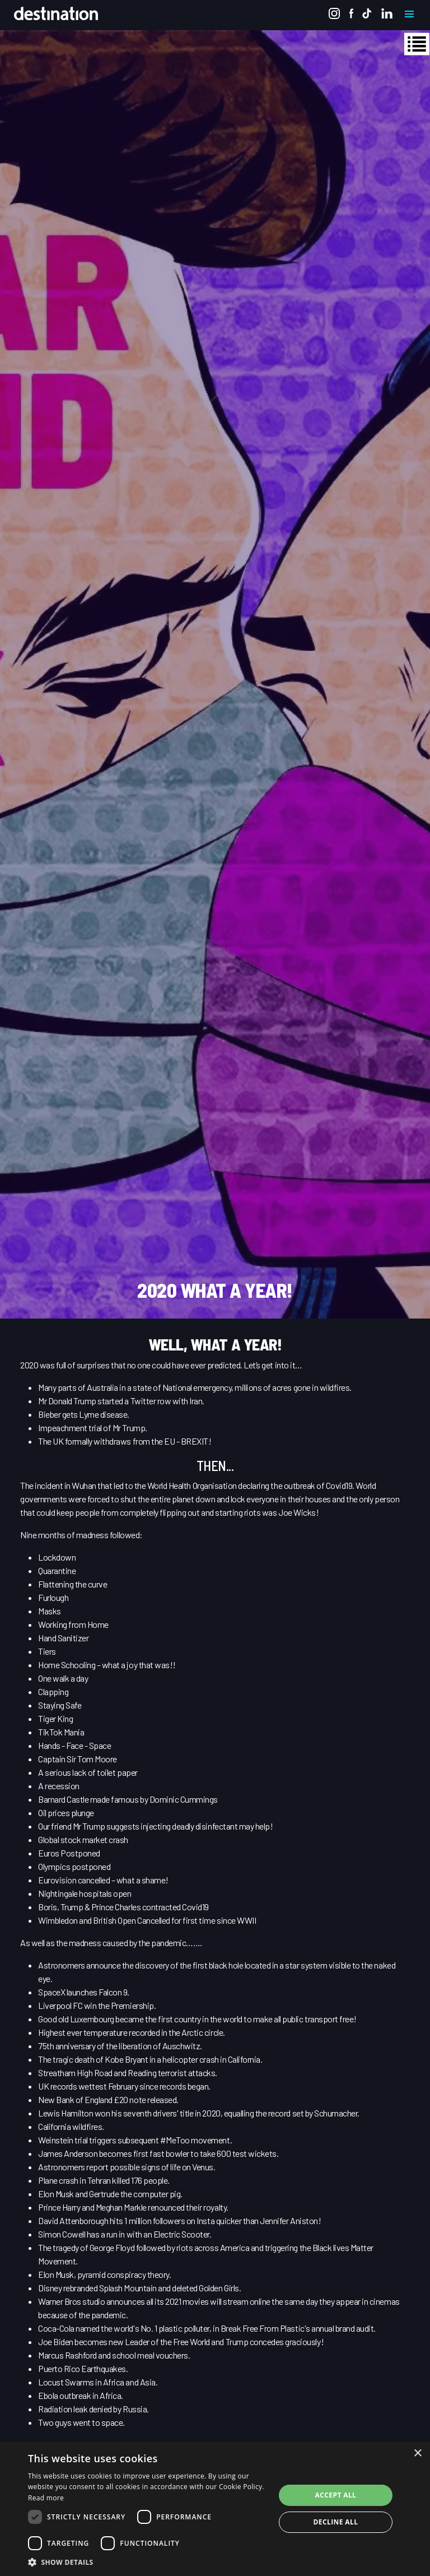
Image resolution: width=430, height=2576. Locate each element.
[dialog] (215, 2509)
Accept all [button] (336, 2495)
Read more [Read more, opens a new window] (46, 2498)
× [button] (417, 2453)
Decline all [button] (336, 2522)
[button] (148, 2562)
